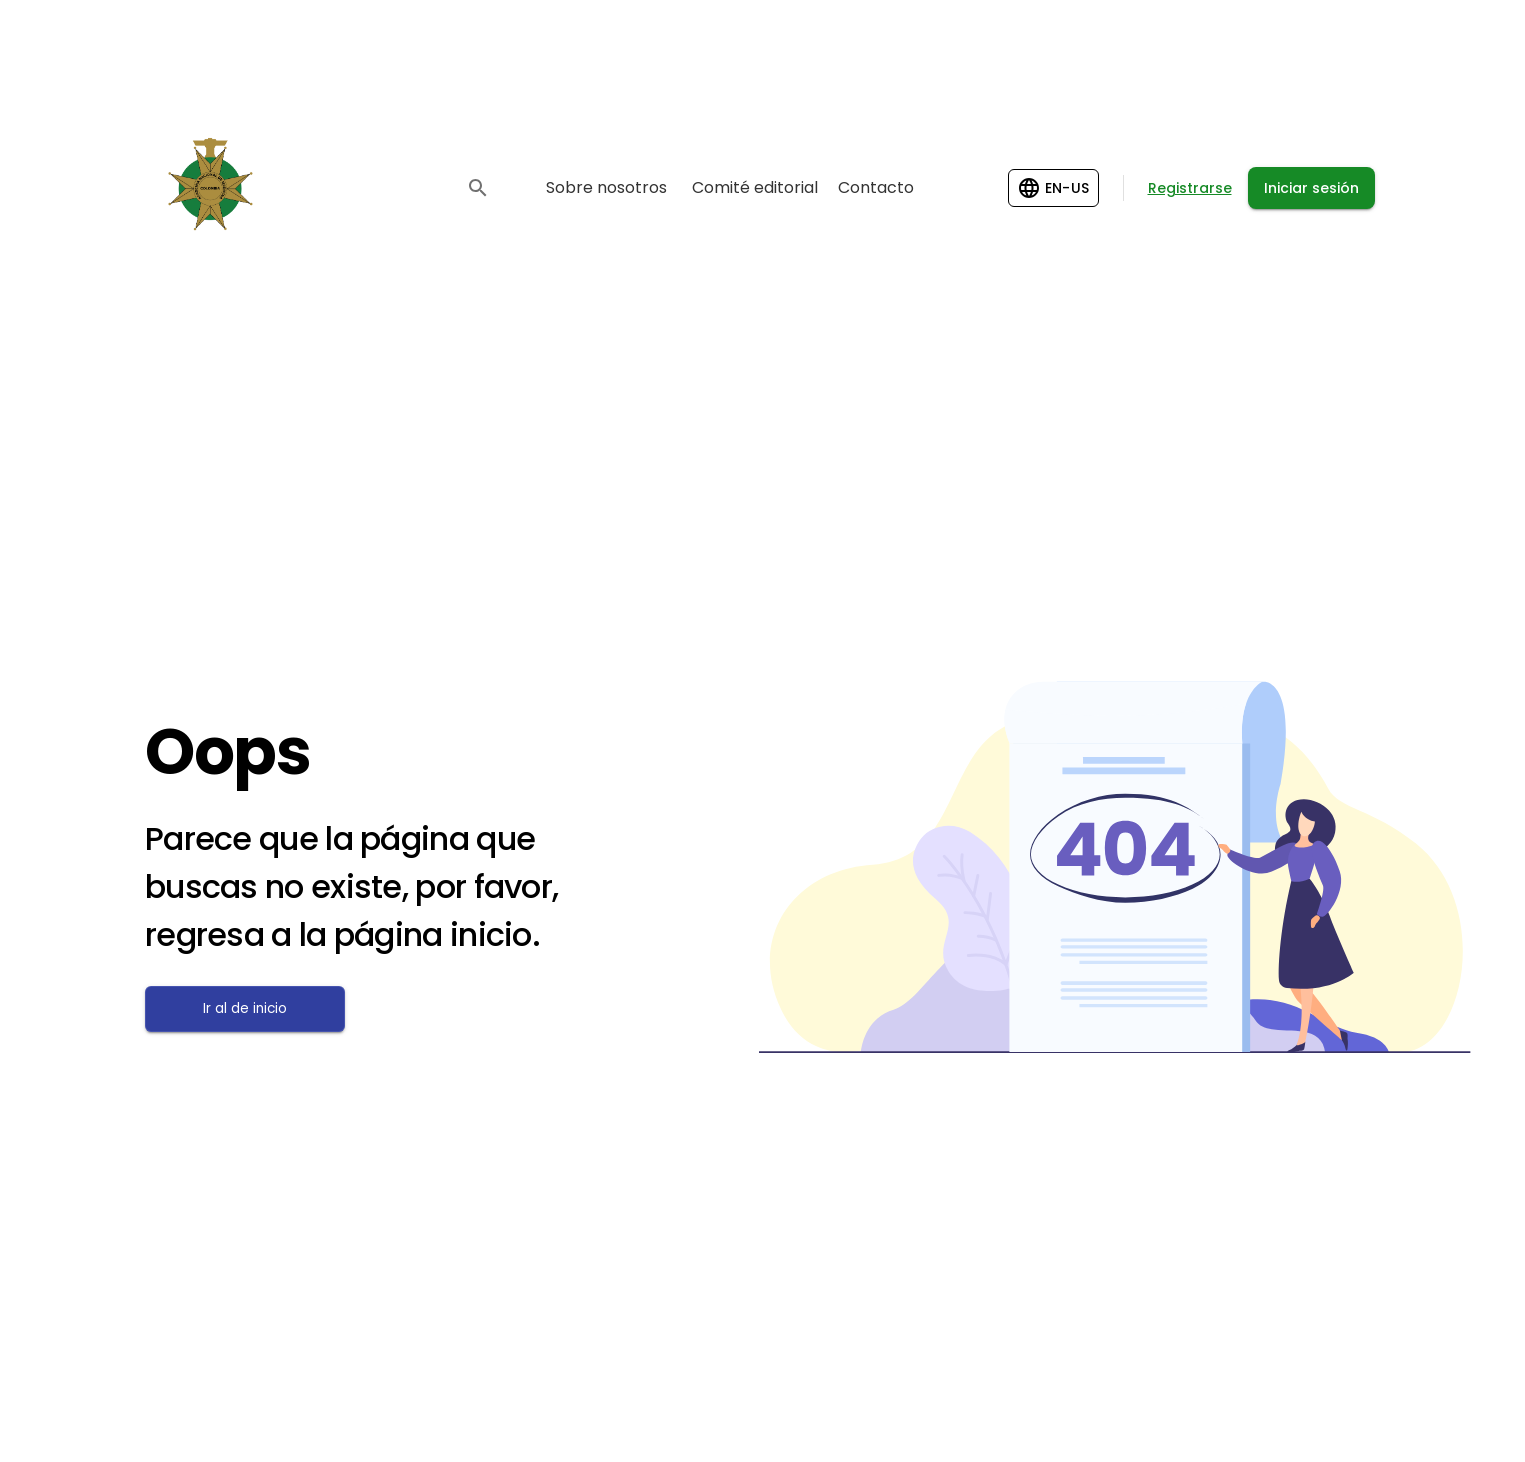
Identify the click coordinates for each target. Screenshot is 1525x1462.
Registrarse (1190, 188)
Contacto (876, 187)
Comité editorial (755, 187)
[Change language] (1053, 188)
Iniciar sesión (1311, 188)
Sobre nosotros (606, 187)
